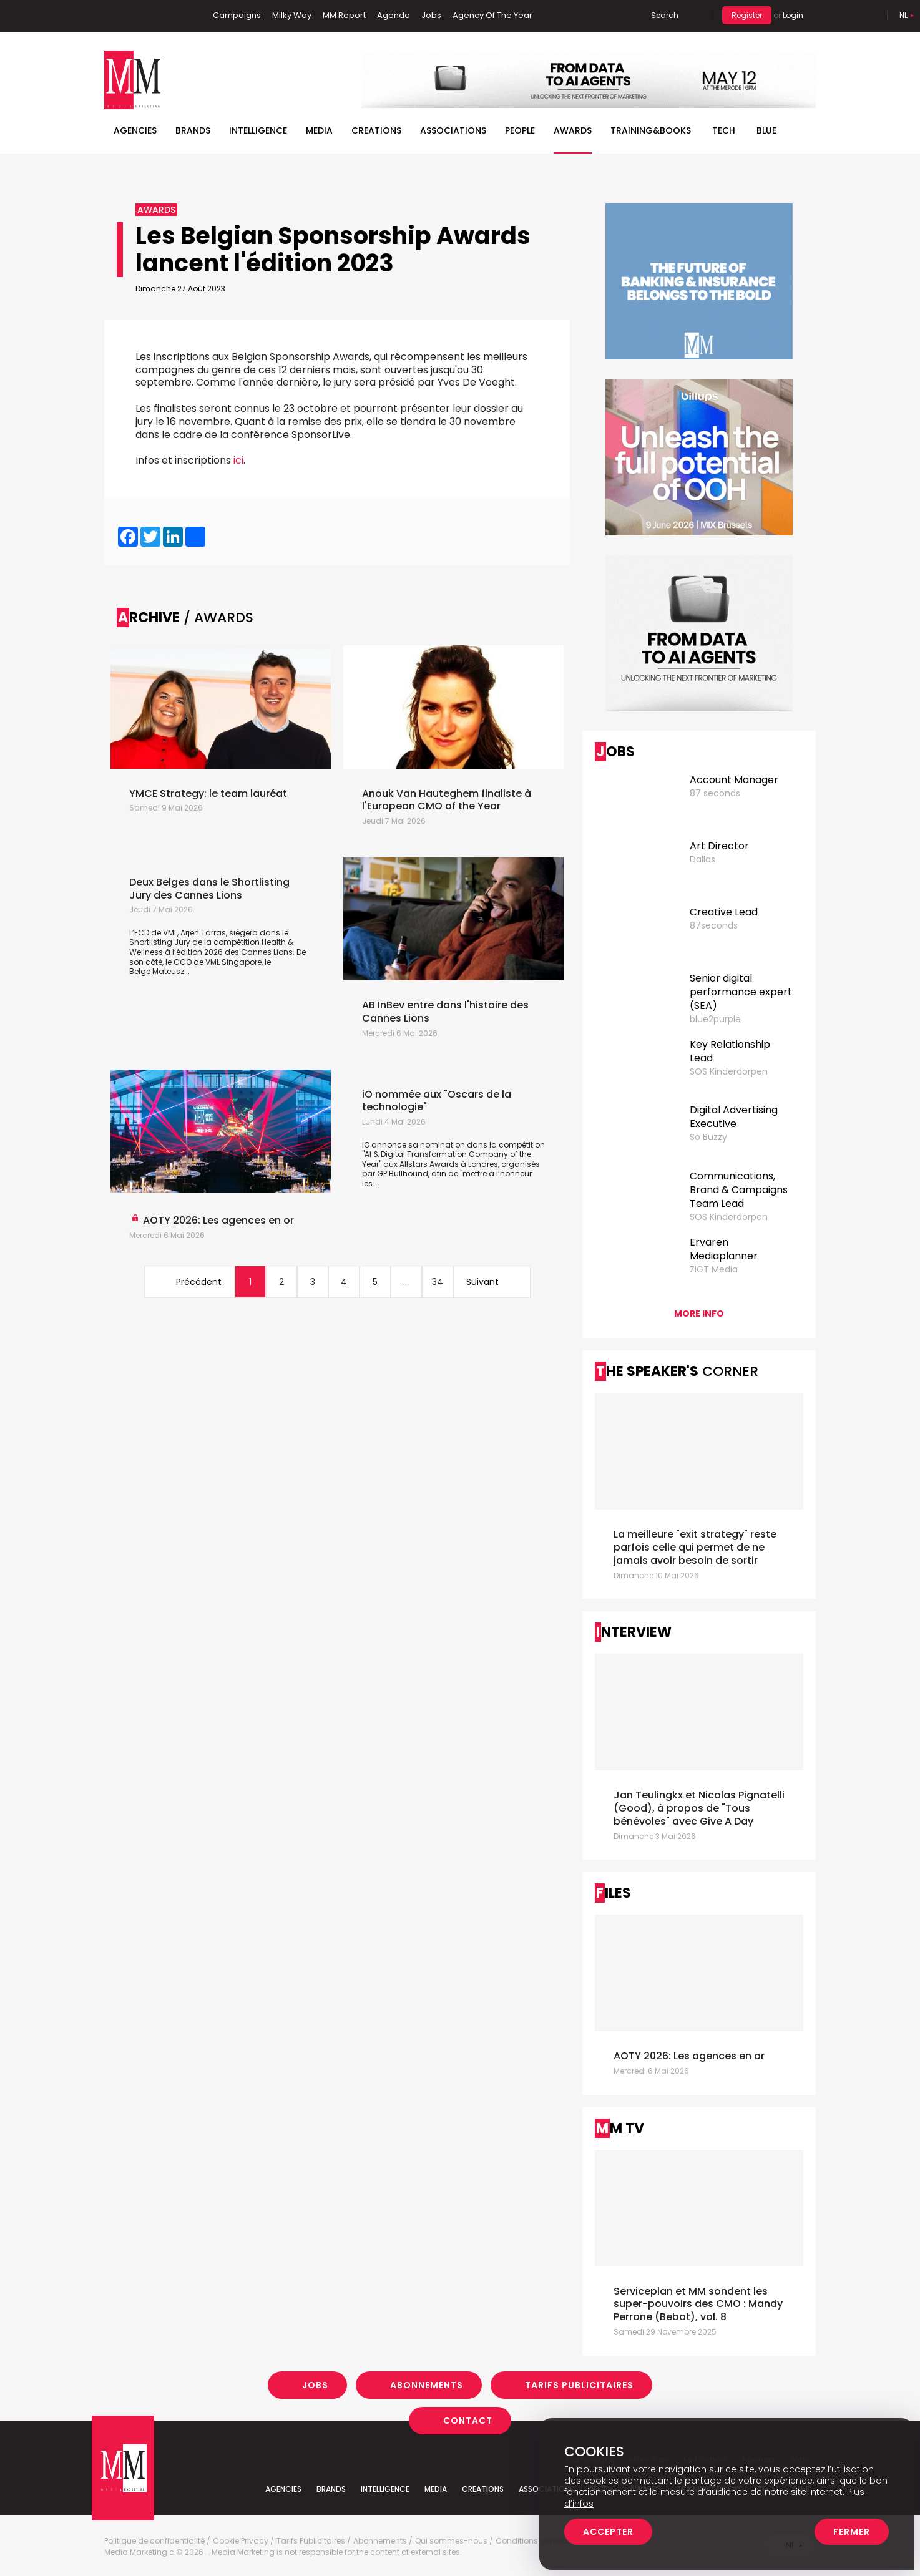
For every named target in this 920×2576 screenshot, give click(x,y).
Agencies (135, 130)
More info (699, 1313)
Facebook (113, 15)
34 (437, 1282)
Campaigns (237, 15)
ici (238, 460)
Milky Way (291, 15)
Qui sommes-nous (451, 2541)
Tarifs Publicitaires (579, 2385)
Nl (903, 15)
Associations (453, 130)
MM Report (344, 15)
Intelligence (258, 130)
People (520, 130)
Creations (376, 130)
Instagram (172, 15)
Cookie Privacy (240, 2541)
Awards (573, 130)
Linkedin (132, 15)
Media (319, 130)
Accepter (608, 2531)
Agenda (393, 15)
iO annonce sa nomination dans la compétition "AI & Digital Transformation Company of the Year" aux (453, 1154)
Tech (723, 130)
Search (664, 15)
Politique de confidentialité (154, 2541)
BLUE (766, 130)
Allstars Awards (430, 1164)
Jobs (431, 15)
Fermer (851, 2531)
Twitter (151, 15)
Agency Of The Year (492, 15)
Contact (467, 2420)
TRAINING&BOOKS (650, 130)
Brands (192, 130)
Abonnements (426, 2385)
